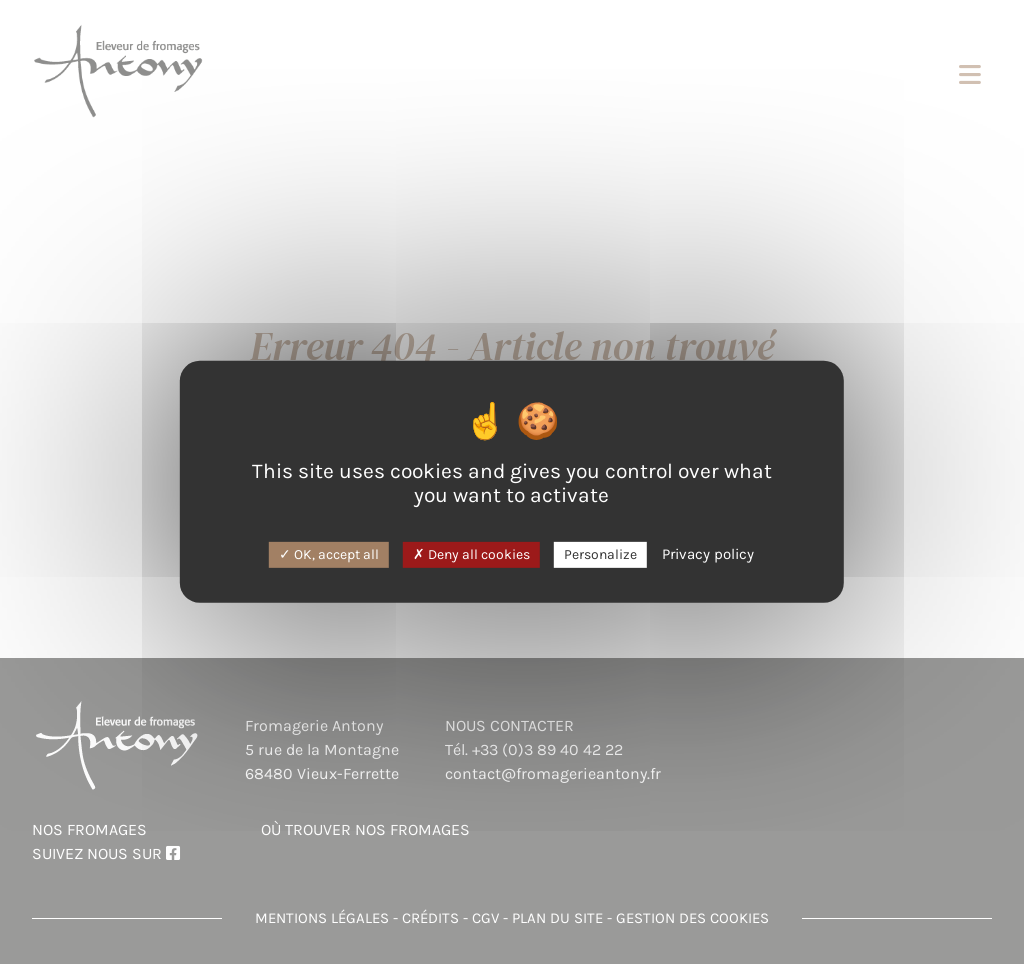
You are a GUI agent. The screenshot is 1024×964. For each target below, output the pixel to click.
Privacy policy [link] (708, 553)
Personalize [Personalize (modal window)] (600, 553)
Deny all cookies (471, 553)
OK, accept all (329, 553)
